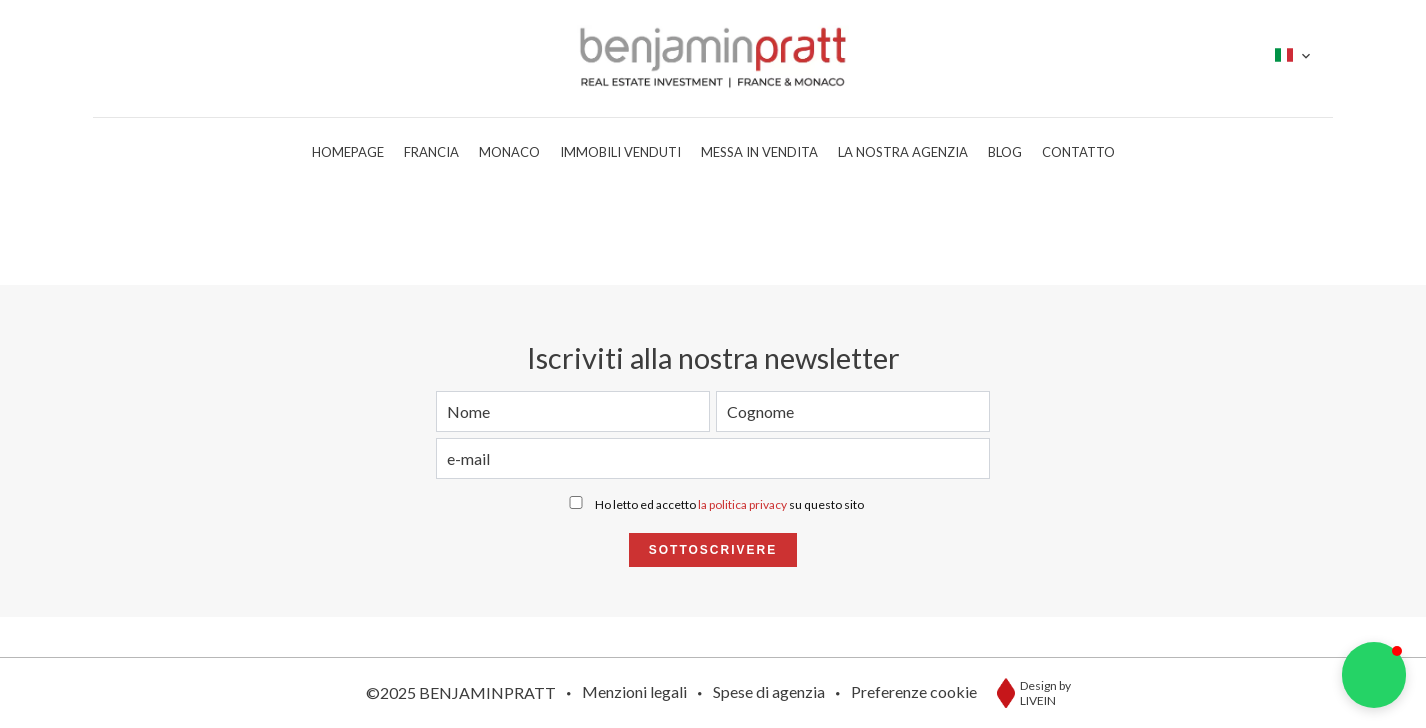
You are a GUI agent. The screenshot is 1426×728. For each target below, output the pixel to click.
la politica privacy (742, 504)
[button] (1374, 675)
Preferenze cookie (914, 691)
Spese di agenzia (769, 691)
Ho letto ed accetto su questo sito (729, 504)
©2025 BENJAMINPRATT (461, 692)
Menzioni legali (634, 691)
